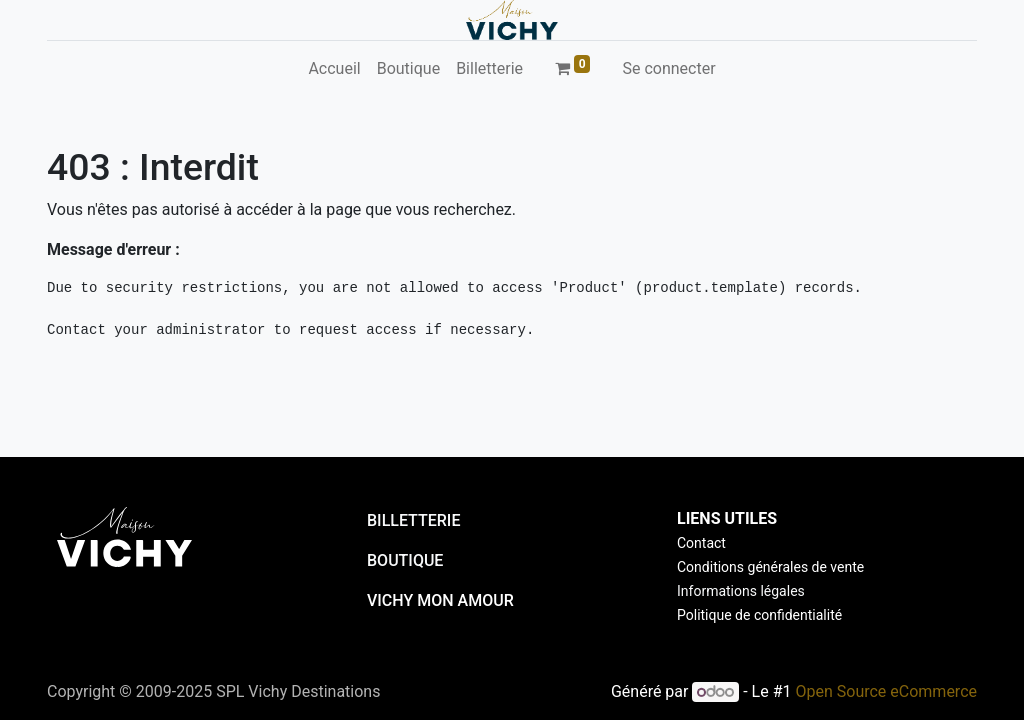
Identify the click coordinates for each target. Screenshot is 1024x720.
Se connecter (668, 68)
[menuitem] (334, 69)
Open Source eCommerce (886, 691)
